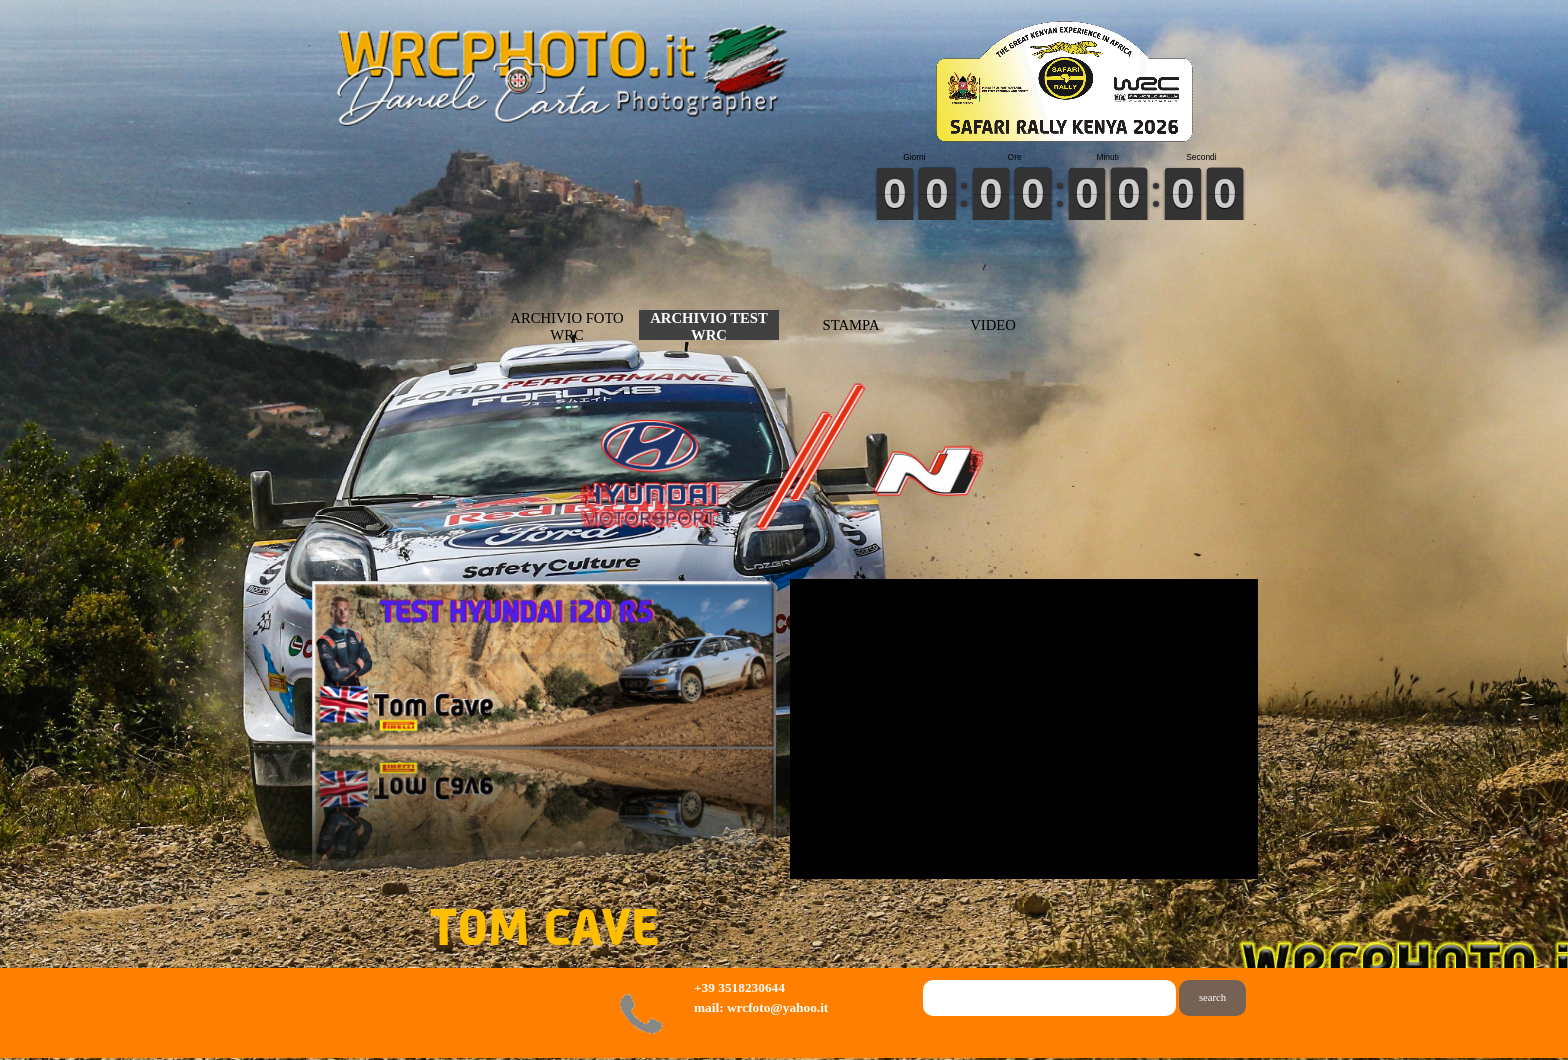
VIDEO (993, 325)
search (1212, 997)
